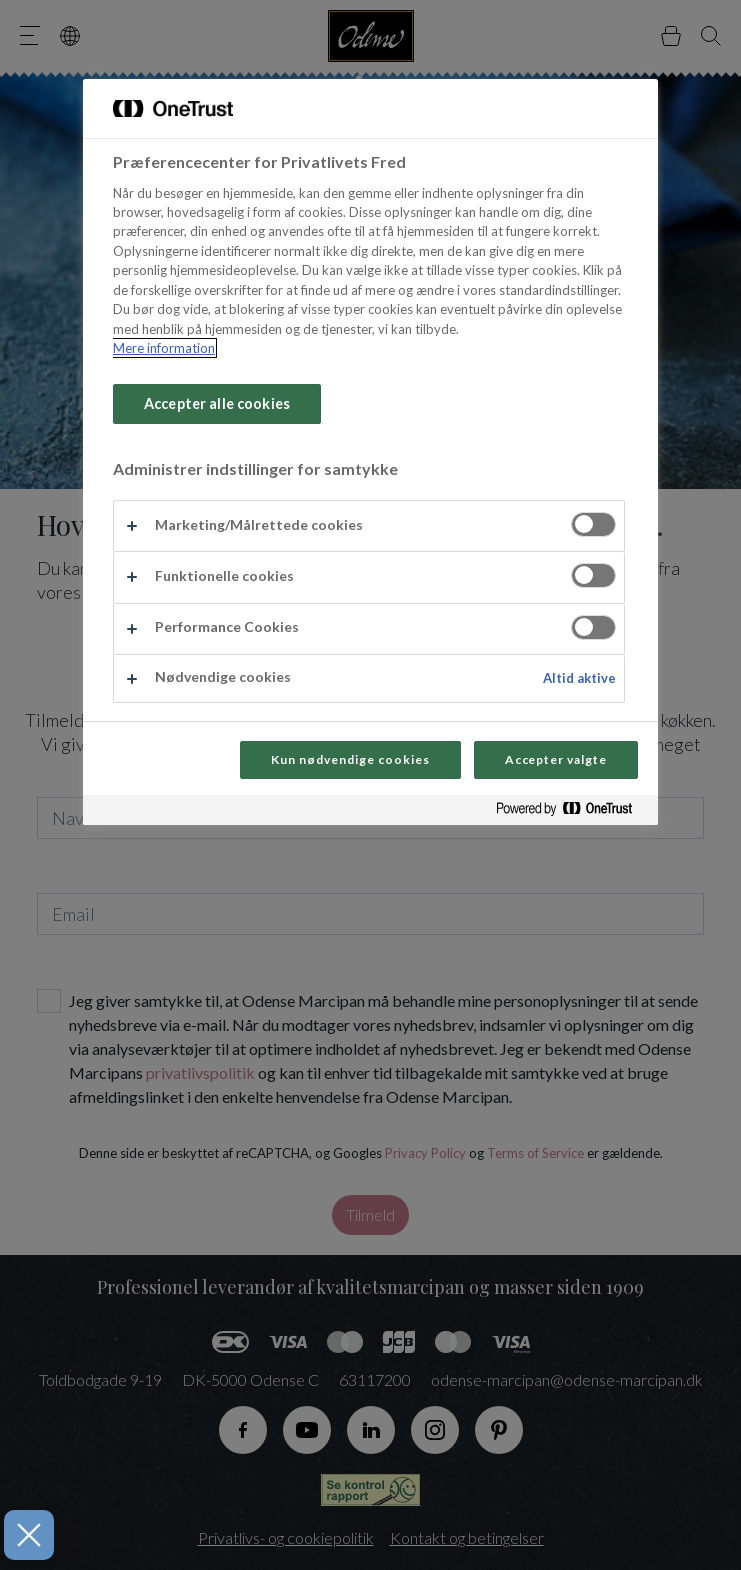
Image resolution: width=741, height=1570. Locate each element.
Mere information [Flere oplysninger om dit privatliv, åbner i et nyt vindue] (164, 348)
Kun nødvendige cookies (350, 759)
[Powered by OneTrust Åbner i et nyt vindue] (572, 812)
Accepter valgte (556, 759)
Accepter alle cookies (217, 403)
